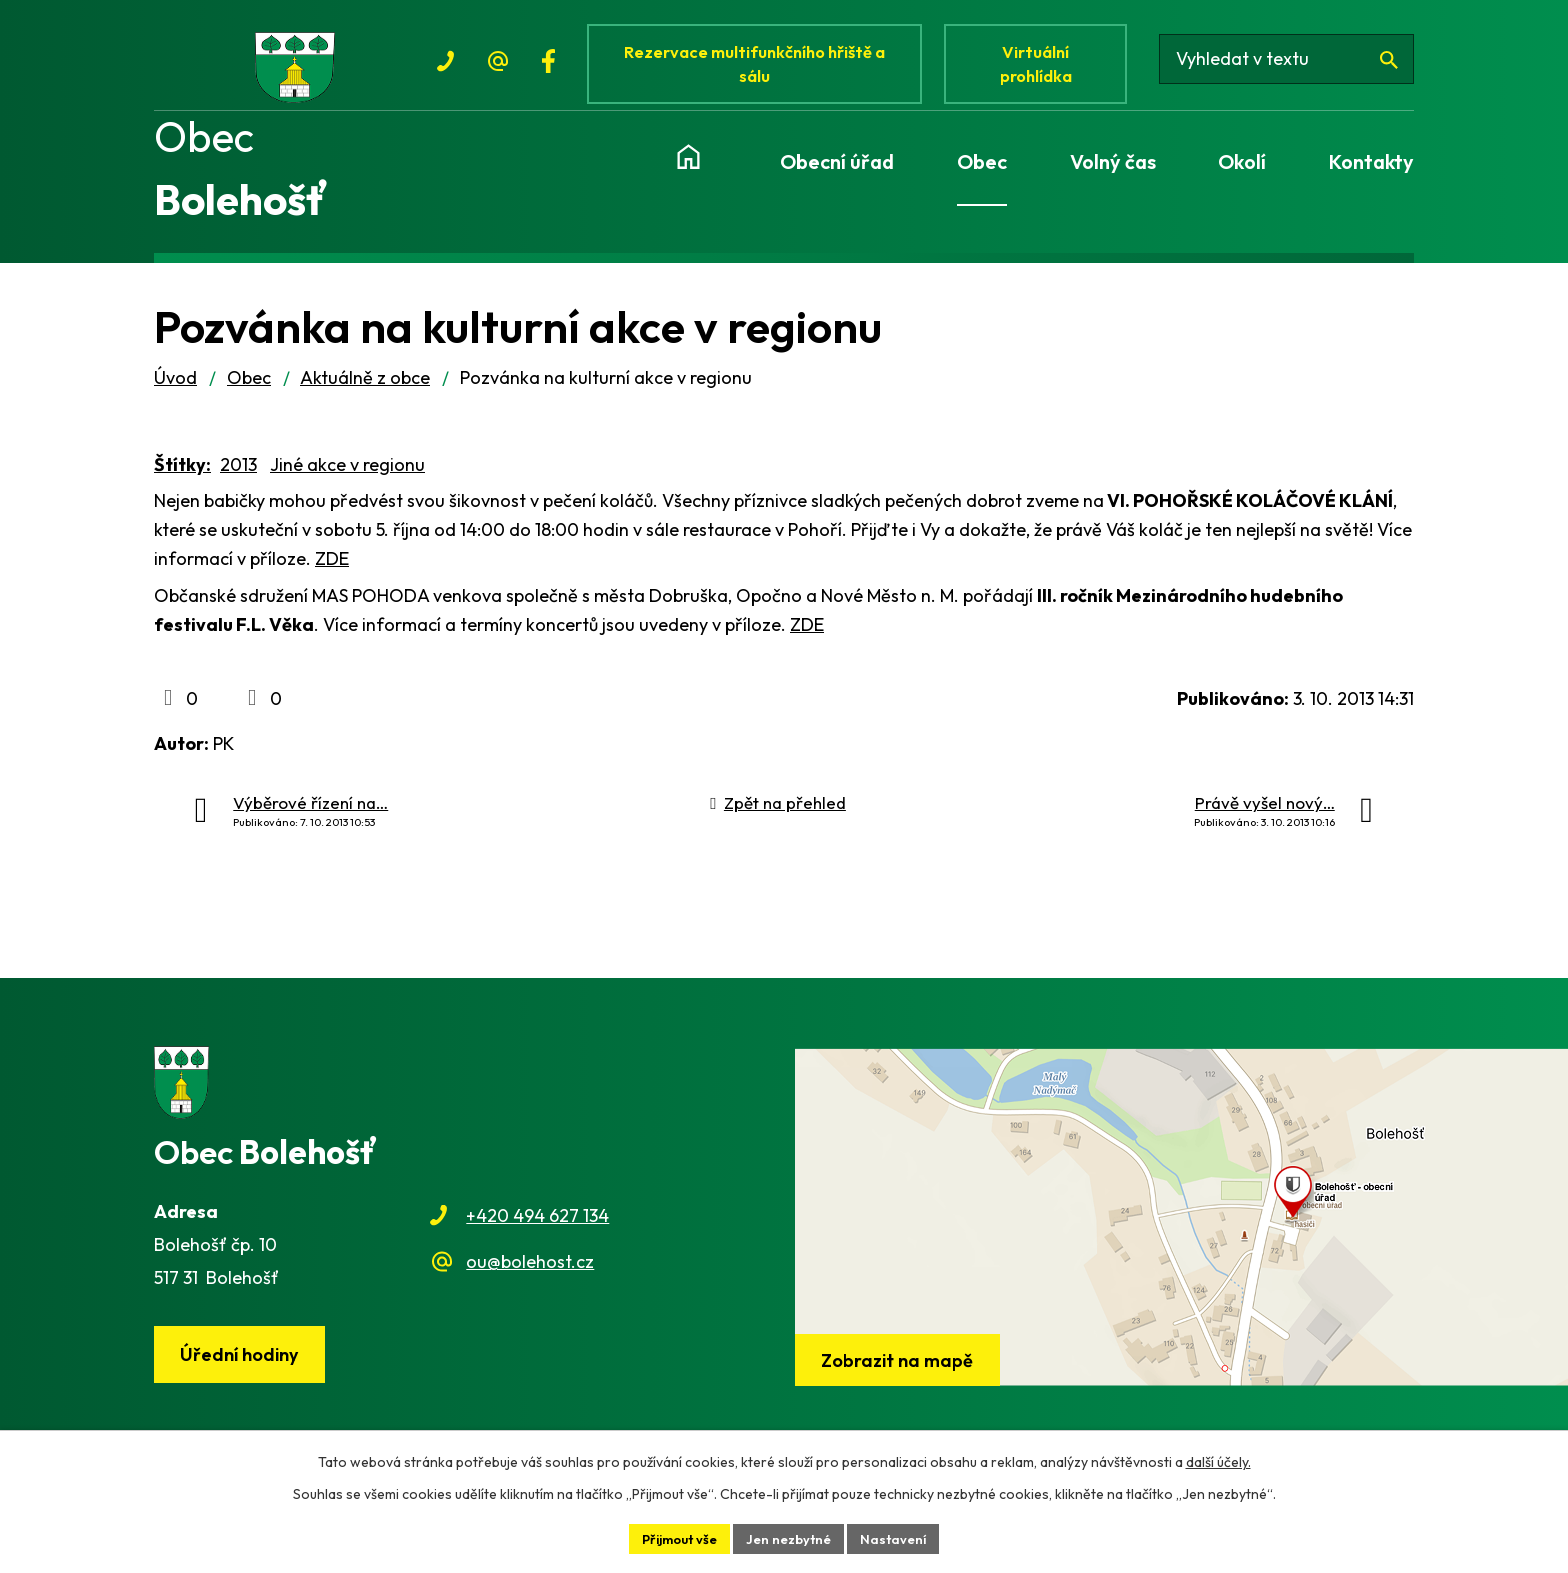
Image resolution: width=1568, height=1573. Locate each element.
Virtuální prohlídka (1048, 67)
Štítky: (182, 482)
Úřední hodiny (245, 1373)
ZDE (332, 576)
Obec (249, 395)
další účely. (1218, 1459)
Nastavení (902, 1537)
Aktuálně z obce (365, 395)
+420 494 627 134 (537, 1233)
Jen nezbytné (792, 1537)
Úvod (175, 395)
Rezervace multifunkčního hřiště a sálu (760, 67)
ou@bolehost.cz (530, 1279)
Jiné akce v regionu (347, 482)
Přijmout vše (674, 1537)
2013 (238, 482)
